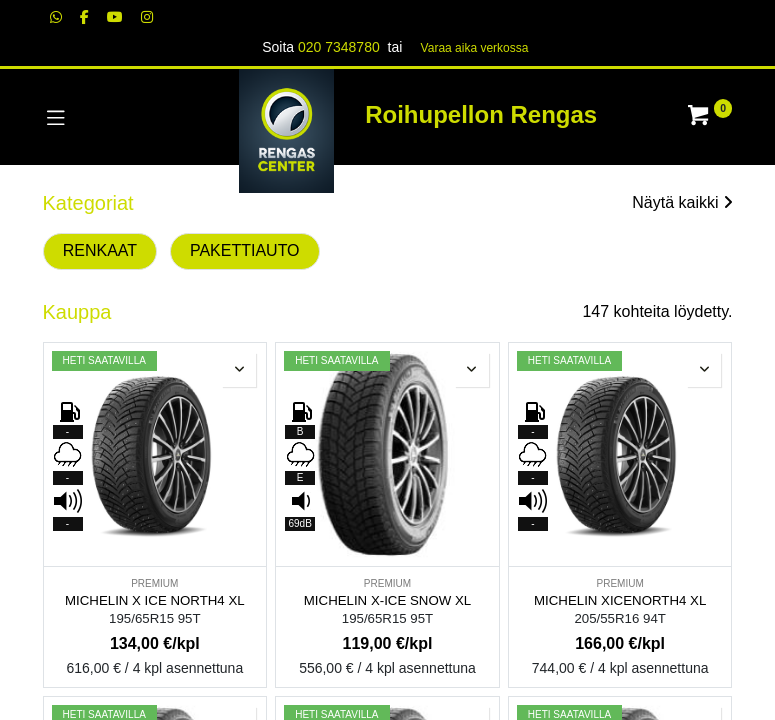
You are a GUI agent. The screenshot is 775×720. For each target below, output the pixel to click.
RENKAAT (100, 250)
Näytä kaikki (682, 202)
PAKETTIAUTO (245, 250)
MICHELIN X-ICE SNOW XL (387, 600)
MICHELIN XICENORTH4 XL (620, 600)
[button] (239, 370)
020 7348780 (339, 47)
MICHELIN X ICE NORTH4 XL (155, 600)
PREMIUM (154, 583)
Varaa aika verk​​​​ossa (475, 48)
